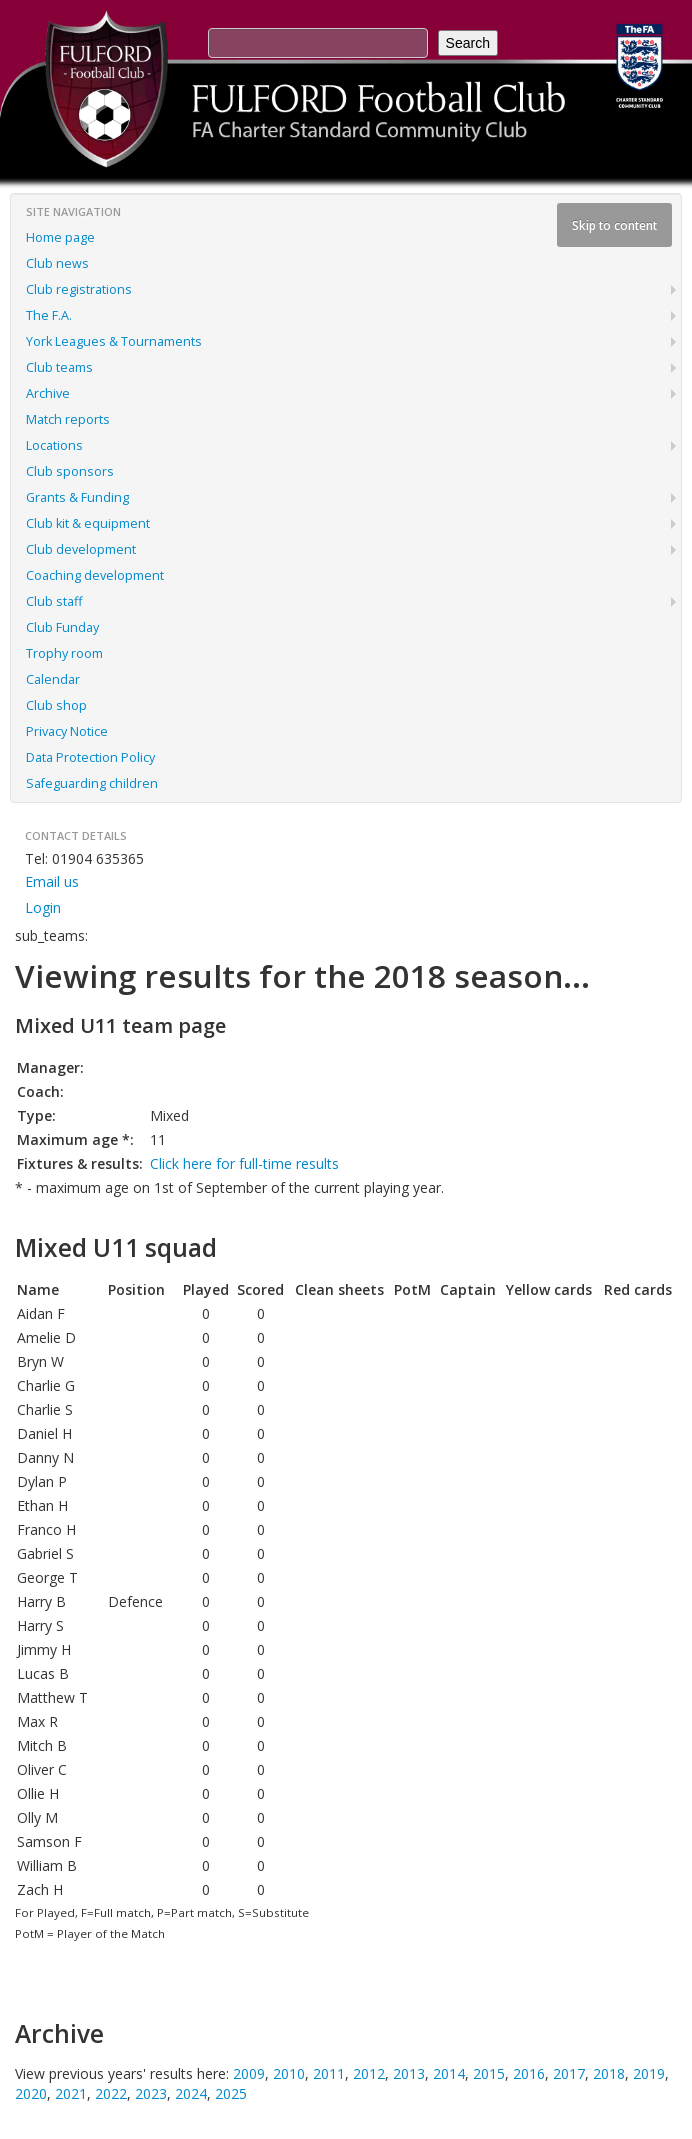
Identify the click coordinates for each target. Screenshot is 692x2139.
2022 (111, 2093)
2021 (71, 2093)
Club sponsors (70, 471)
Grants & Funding (77, 497)
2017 (569, 2073)
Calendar (53, 679)
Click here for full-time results (244, 1163)
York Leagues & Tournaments (114, 341)
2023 (151, 2093)
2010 (289, 2073)
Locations (54, 445)
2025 (231, 2093)
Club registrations (79, 289)
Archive (48, 393)
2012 (369, 2073)
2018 (609, 2073)
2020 (31, 2093)
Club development (81, 549)
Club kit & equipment (88, 523)
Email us (52, 881)
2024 (191, 2093)
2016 (529, 2073)
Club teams (59, 367)
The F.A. (49, 315)
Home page (60, 237)
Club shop (56, 705)
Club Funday (62, 627)
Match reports (68, 419)
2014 (449, 2073)
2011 (329, 2073)
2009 (249, 2073)
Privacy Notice (67, 731)
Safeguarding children (92, 783)
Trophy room (64, 653)
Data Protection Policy (90, 757)
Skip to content (614, 225)
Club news (57, 263)
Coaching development (95, 575)
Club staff (54, 601)
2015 (489, 2073)
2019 (649, 2073)
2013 (409, 2073)
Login (43, 907)
